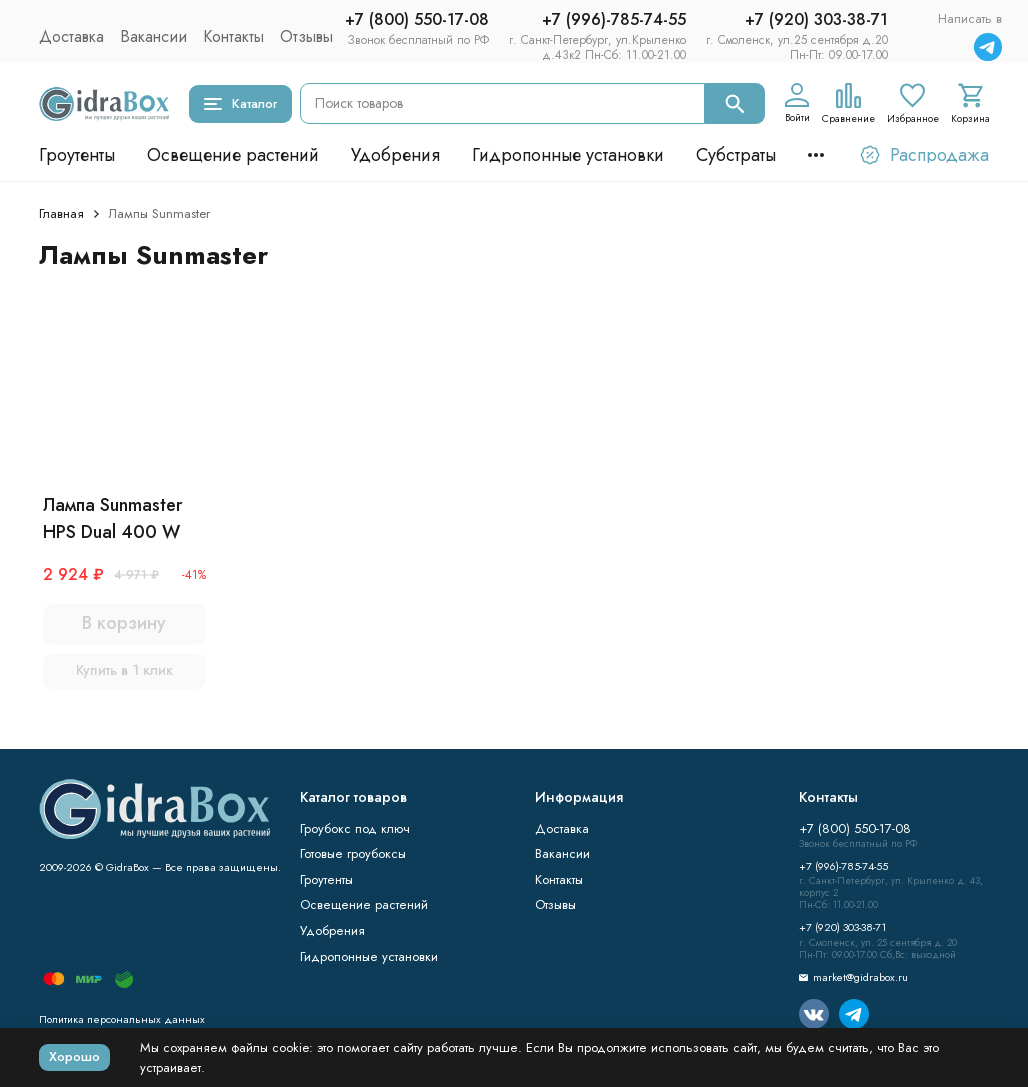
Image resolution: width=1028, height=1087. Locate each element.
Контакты (233, 36)
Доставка (71, 36)
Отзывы (306, 36)
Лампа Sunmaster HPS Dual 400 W (112, 518)
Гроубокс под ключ (355, 828)
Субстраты (736, 155)
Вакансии (153, 36)
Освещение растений (233, 155)
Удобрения (395, 155)
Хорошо (74, 1056)
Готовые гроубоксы (353, 853)
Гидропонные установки (568, 155)
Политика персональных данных (122, 1019)
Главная (61, 213)
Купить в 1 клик (124, 670)
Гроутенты (77, 155)
